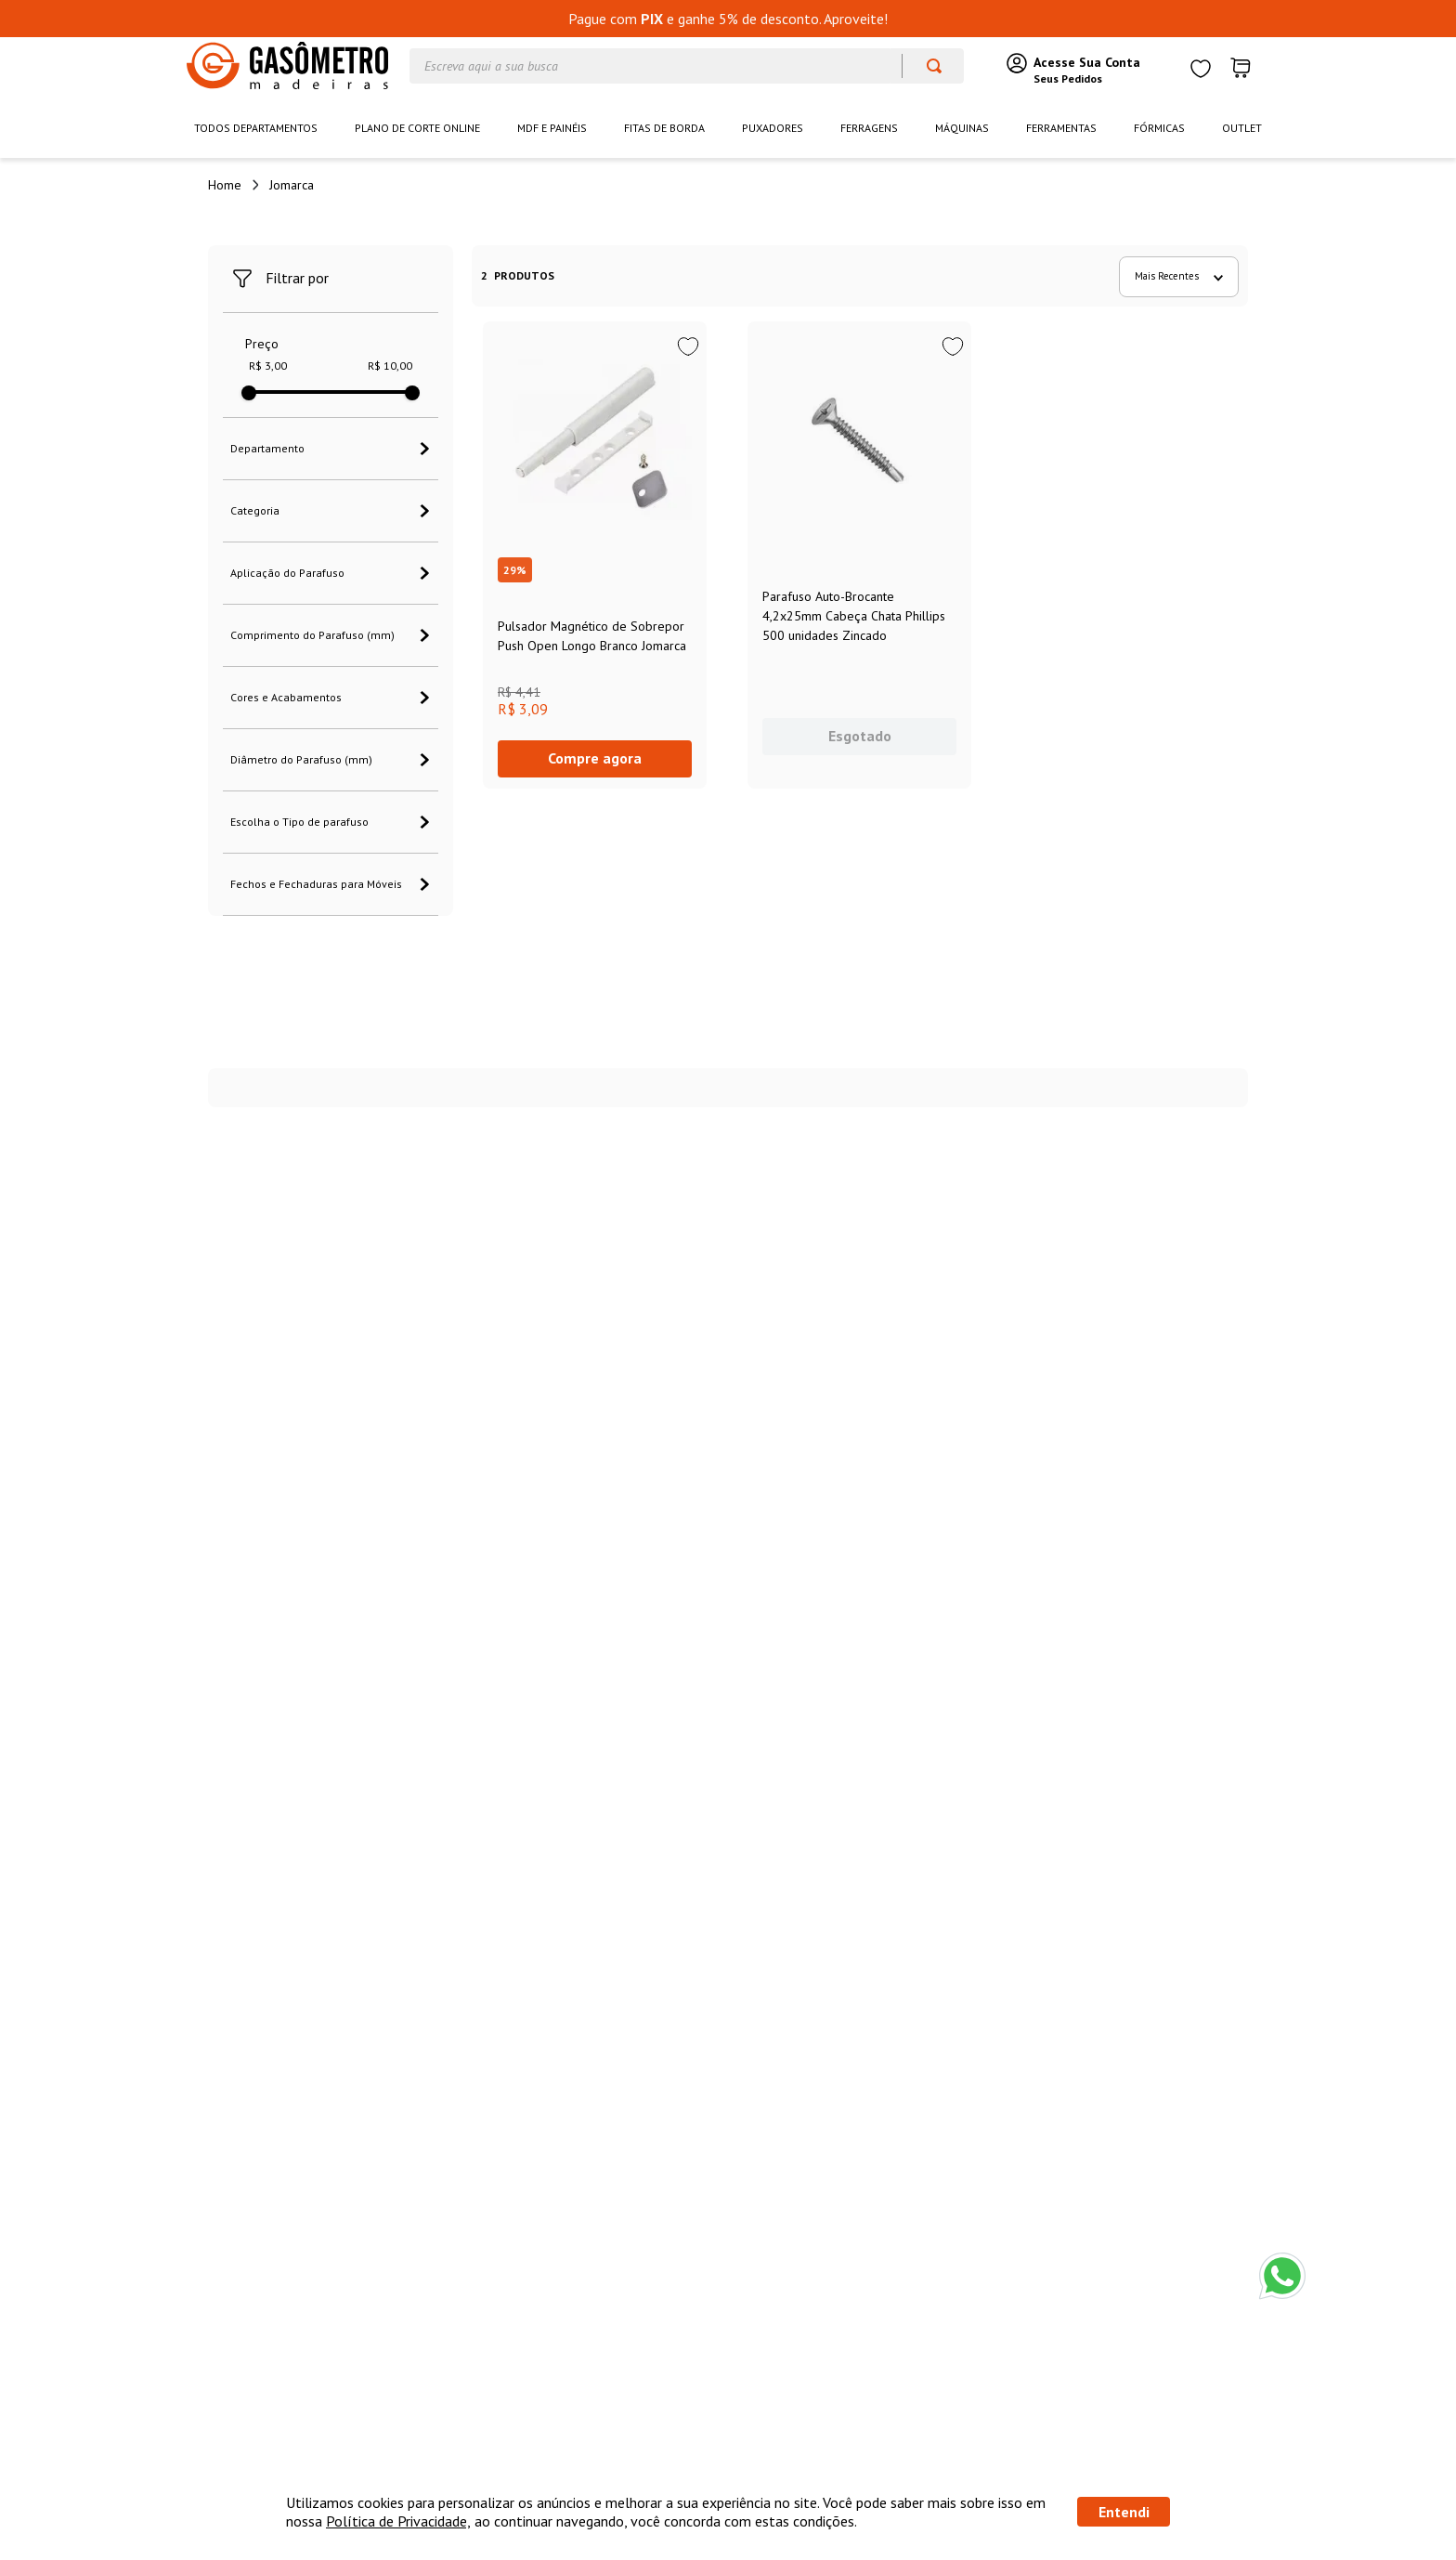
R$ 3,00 (268, 365)
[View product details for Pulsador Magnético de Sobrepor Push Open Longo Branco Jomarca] (595, 555)
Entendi (1124, 2511)
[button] (330, 448)
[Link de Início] (224, 184)
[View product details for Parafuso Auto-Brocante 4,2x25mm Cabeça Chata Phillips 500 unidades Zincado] (859, 555)
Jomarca (291, 184)
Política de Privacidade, (398, 2521)
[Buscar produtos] (925, 66)
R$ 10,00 (390, 365)
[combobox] (687, 66)
